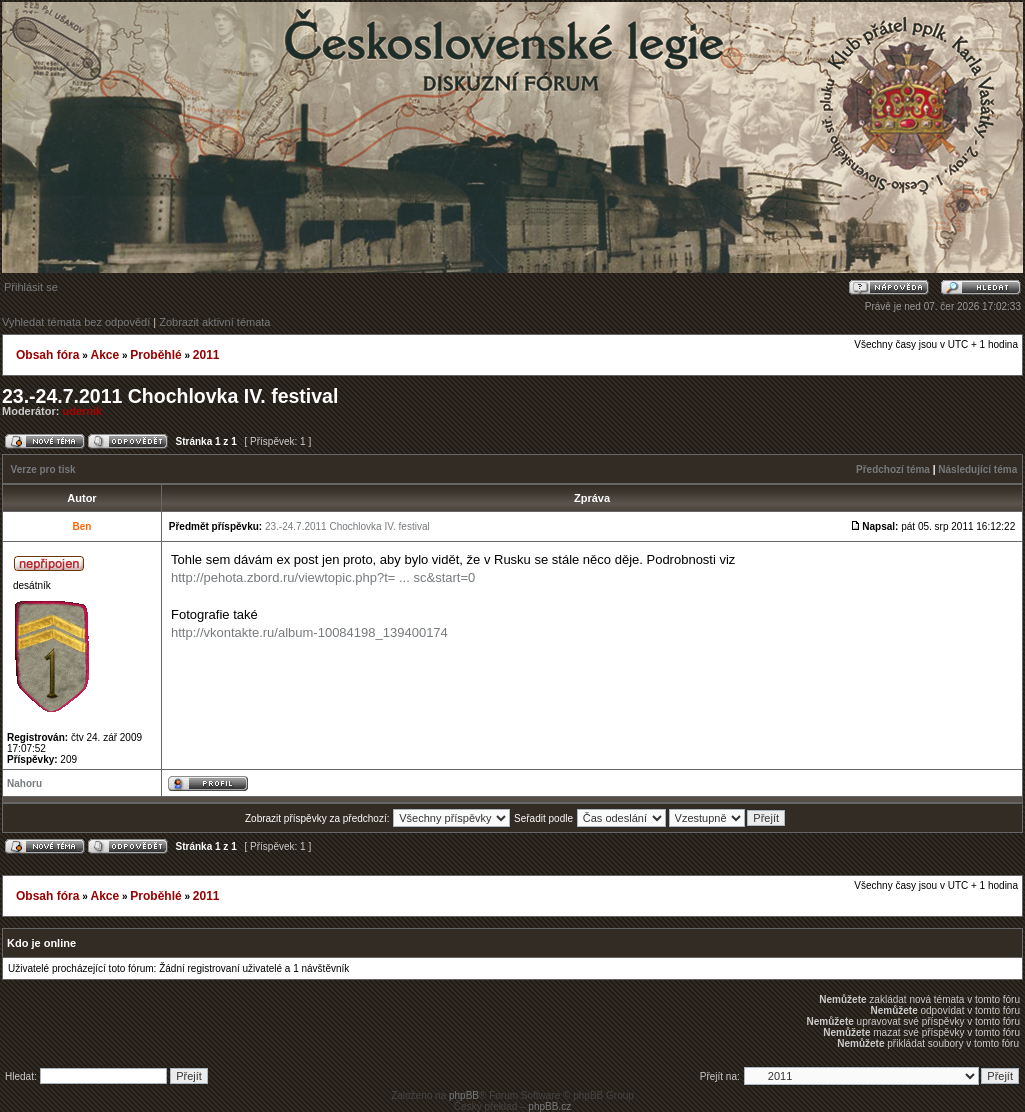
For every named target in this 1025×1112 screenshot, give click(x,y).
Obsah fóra (47, 355)
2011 (206, 355)
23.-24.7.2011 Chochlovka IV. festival (170, 396)
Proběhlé (155, 355)
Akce (104, 355)
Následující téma (977, 469)
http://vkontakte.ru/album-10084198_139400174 (309, 632)
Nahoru (24, 783)
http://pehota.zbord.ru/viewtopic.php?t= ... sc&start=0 (323, 577)
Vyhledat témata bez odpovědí (76, 322)
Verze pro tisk (43, 469)
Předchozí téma (893, 469)
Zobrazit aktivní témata (214, 322)
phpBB (464, 1095)
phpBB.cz (549, 1106)
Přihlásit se (31, 287)
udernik (83, 411)
